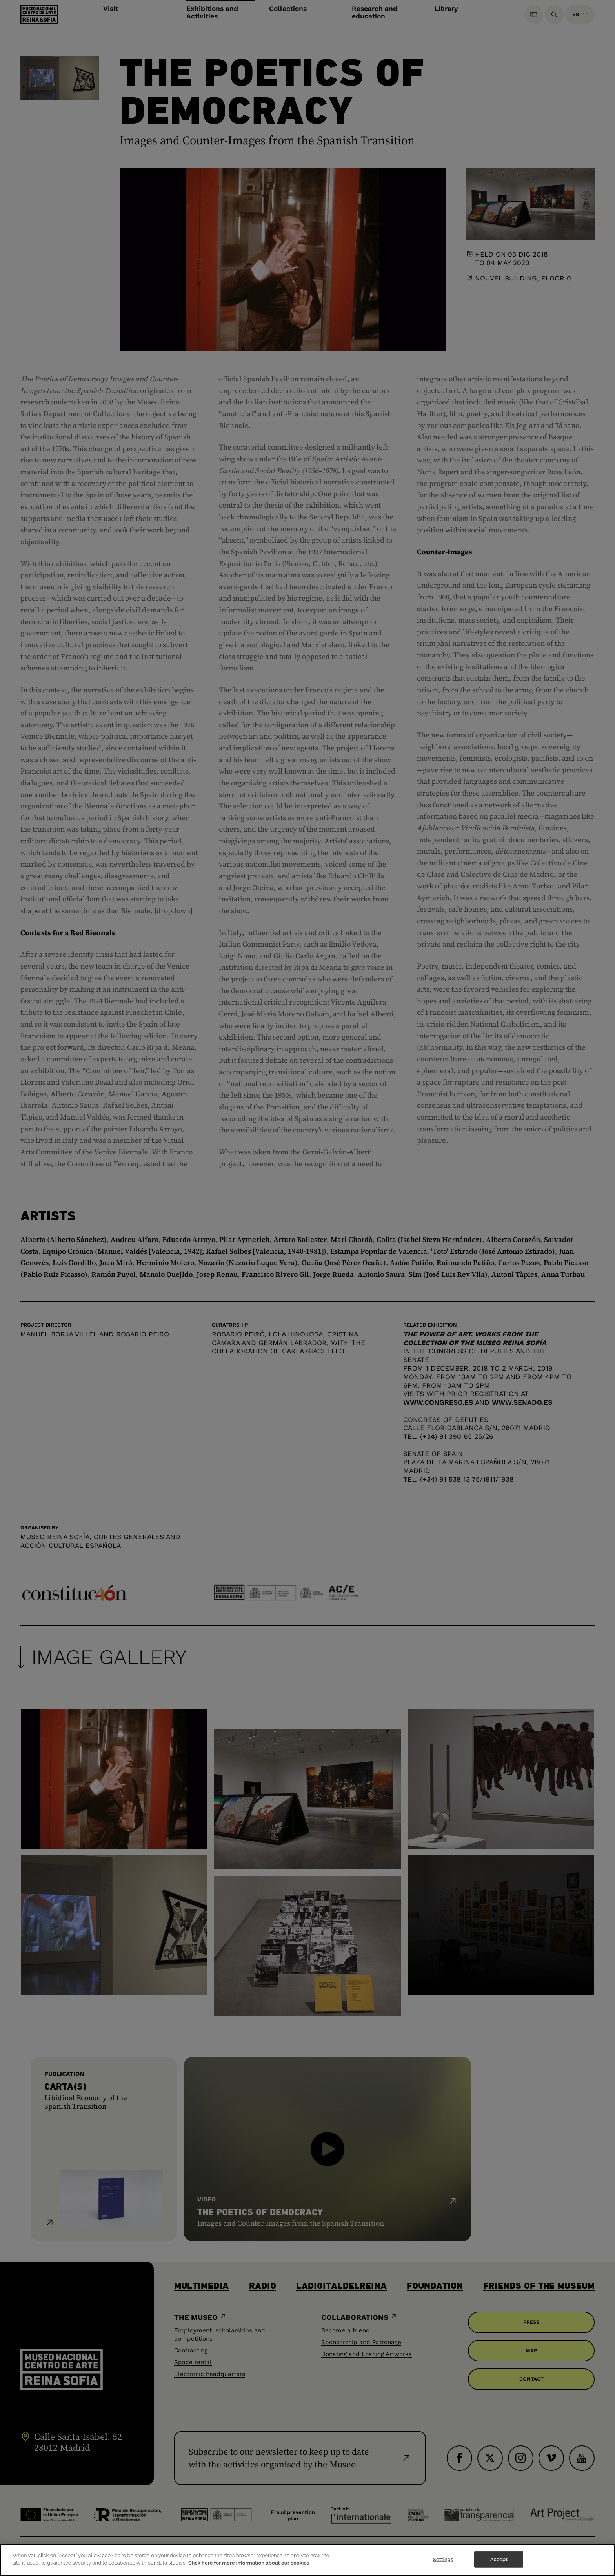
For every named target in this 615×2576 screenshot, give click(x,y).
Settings (443, 2560)
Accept (499, 2560)
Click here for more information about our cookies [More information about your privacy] (248, 2564)
